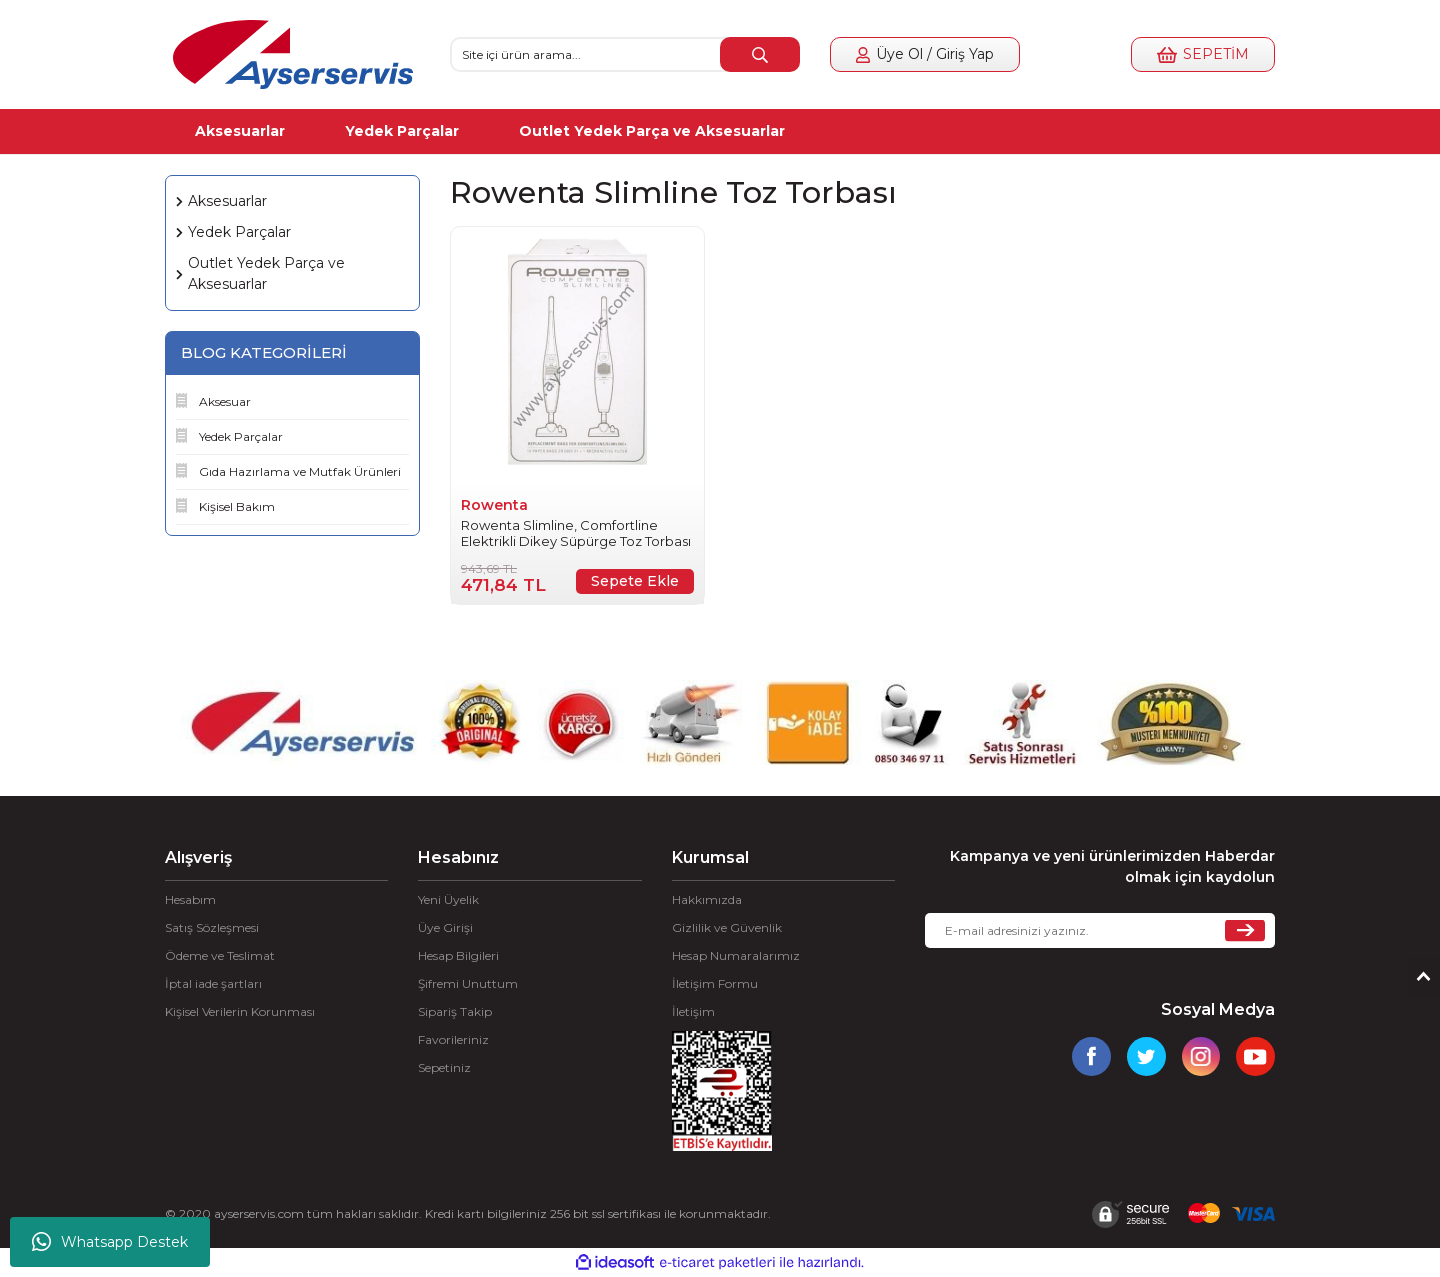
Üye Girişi (445, 927)
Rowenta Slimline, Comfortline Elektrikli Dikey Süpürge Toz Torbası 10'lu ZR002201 (576, 533)
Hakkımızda (707, 899)
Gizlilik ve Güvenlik (727, 927)
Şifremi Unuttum (468, 983)
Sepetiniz (444, 1067)
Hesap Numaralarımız (736, 955)
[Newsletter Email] (1100, 930)
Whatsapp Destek (110, 1242)
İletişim (693, 1011)
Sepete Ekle (635, 581)
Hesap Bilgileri (458, 955)
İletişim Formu (715, 983)
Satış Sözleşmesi (212, 927)
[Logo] (293, 54)
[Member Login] (925, 54)
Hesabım (190, 899)
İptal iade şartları (213, 983)
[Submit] (1245, 930)
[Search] (625, 54)
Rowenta (494, 505)
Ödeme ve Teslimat (220, 955)
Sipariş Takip (455, 1011)
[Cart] (1203, 54)
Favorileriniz (453, 1039)
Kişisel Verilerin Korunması (240, 1011)
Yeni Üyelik (448, 899)
